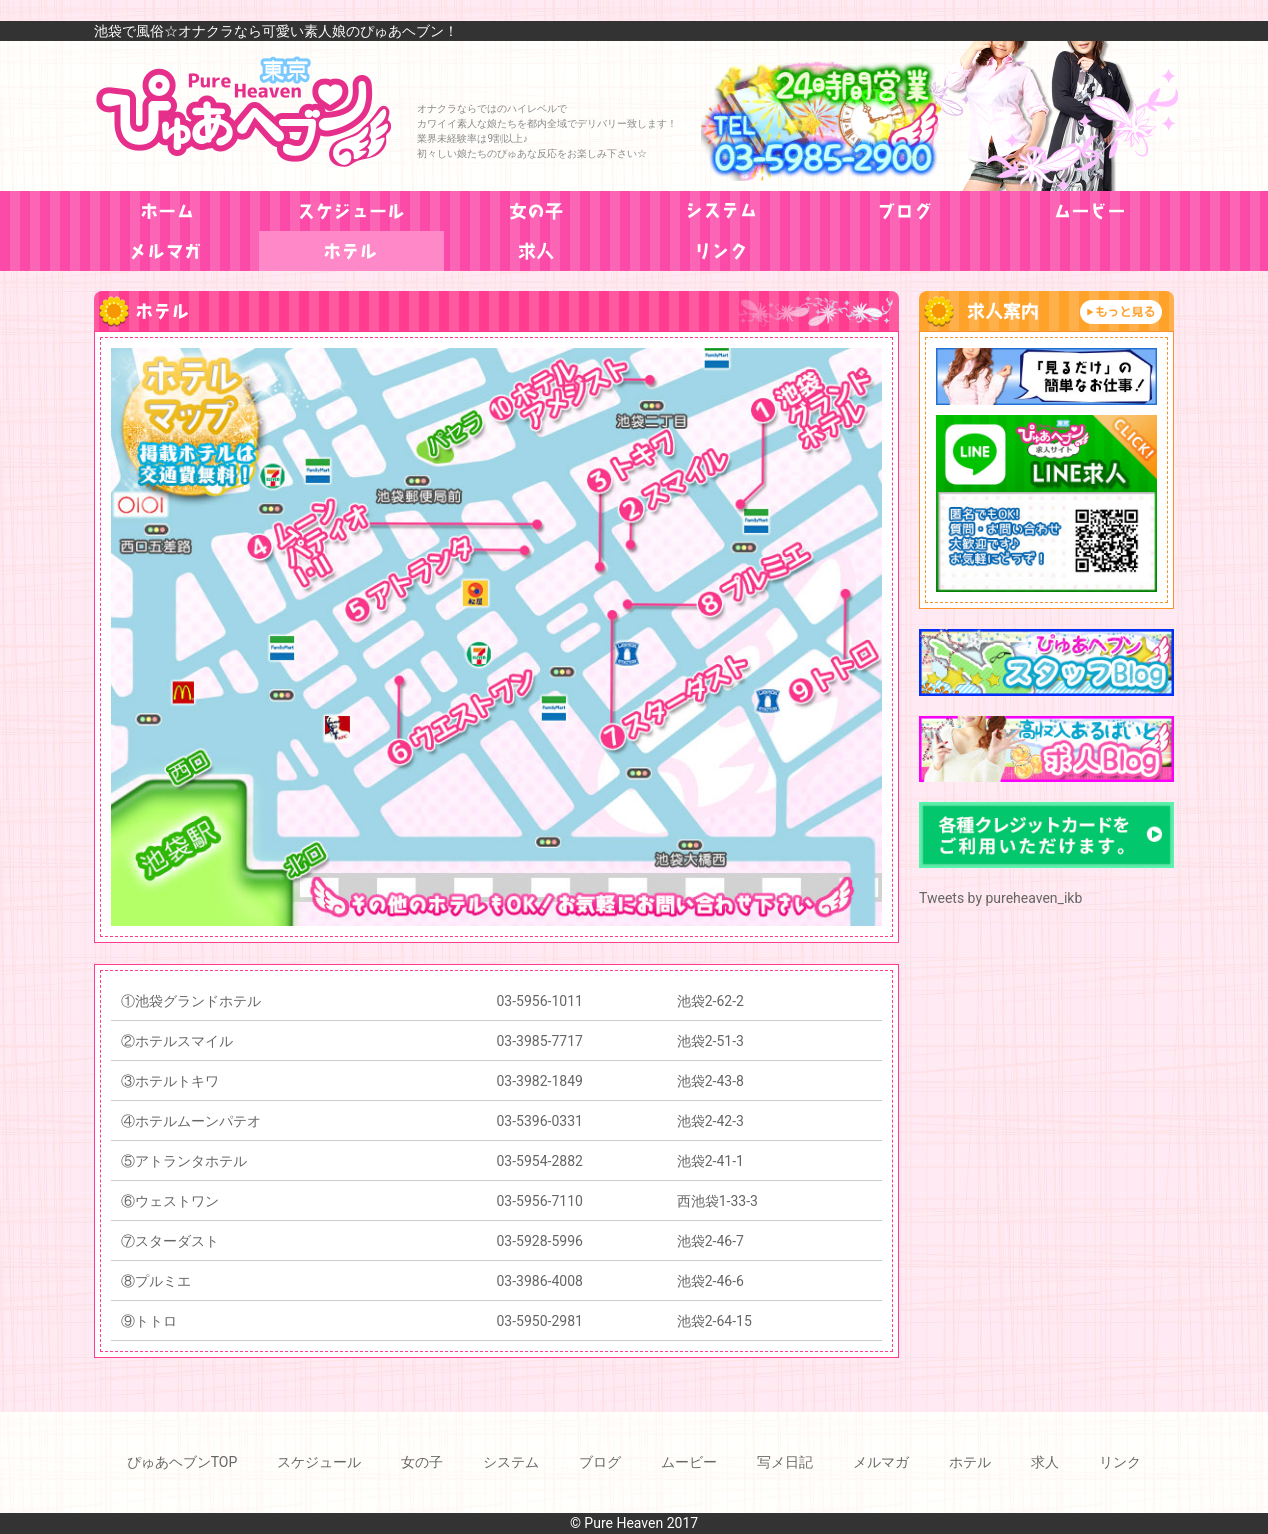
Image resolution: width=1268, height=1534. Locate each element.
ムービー (689, 1462)
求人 (1045, 1462)
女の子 (422, 1462)
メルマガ (881, 1462)
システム (511, 1462)
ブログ (600, 1462)
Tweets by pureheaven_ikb (1000, 898)
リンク (1120, 1462)
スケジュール (319, 1462)
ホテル (970, 1462)
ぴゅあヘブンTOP (182, 1462)
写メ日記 (785, 1462)
